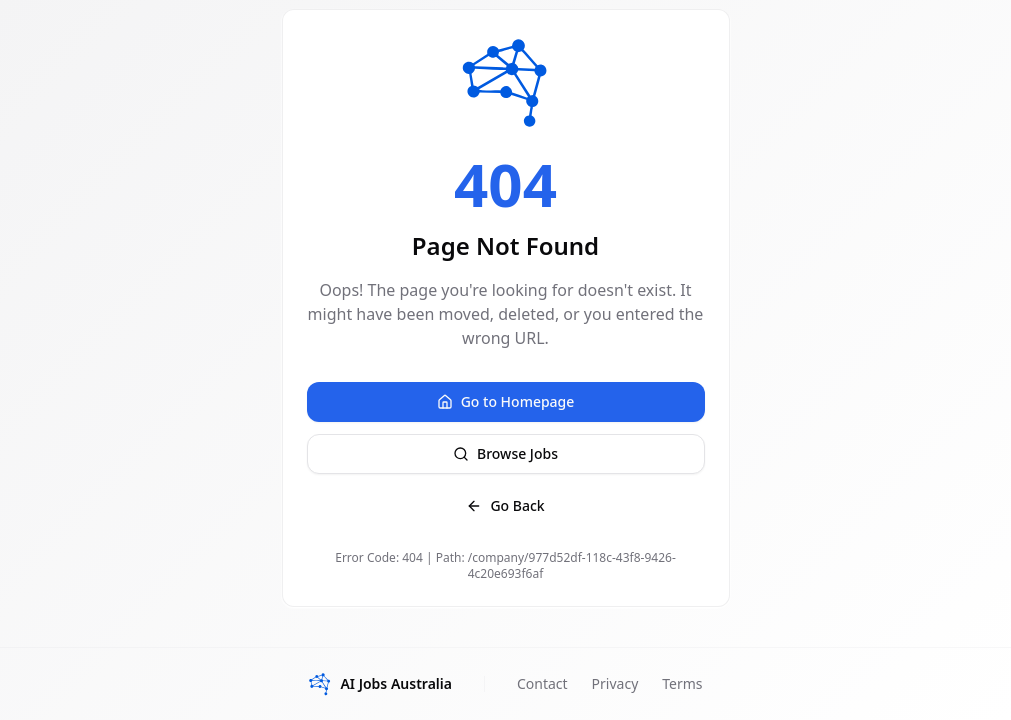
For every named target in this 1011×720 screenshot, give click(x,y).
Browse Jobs (505, 453)
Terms (682, 683)
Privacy (615, 683)
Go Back (505, 505)
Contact (542, 683)
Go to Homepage (506, 401)
